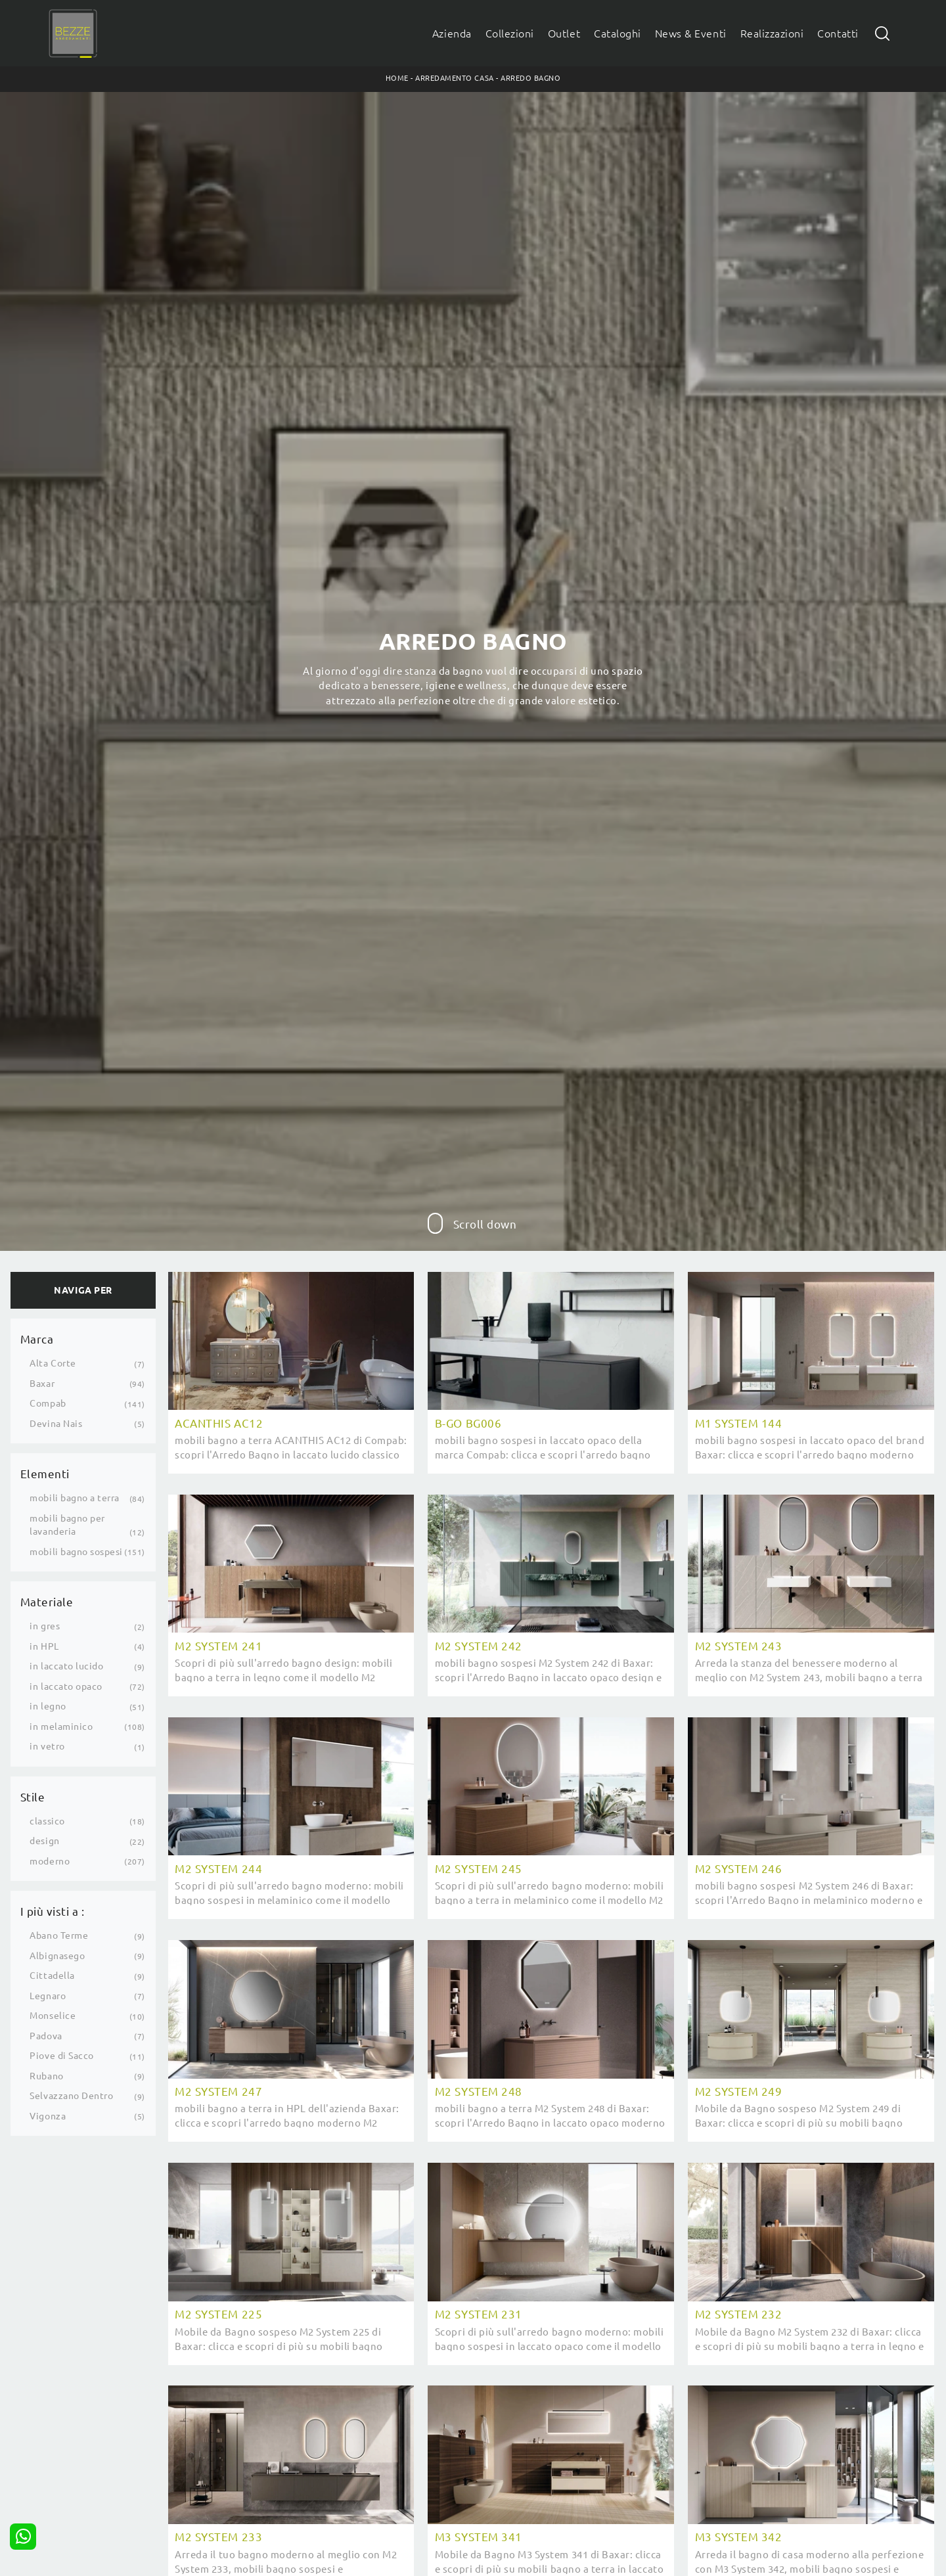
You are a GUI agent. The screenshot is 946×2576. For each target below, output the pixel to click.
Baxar (42, 1383)
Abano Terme (59, 1935)
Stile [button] (32, 1797)
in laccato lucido (66, 1666)
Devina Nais (56, 1423)
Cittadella (52, 1975)
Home (397, 78)
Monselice (53, 2015)
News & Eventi (691, 33)
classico (47, 1821)
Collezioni (509, 33)
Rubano (46, 2076)
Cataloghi (617, 33)
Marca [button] (37, 1339)
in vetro (47, 1746)
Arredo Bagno (530, 78)
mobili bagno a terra (75, 1498)
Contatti (837, 33)
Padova (46, 2036)
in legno (48, 1706)
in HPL (44, 1646)
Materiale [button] (47, 1602)
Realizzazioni (772, 33)
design (44, 1841)
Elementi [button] (45, 1474)
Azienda (452, 33)
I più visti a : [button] (52, 1911)
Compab (48, 1403)
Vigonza (48, 2116)
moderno (50, 1861)
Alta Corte (53, 1363)
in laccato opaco (66, 1686)
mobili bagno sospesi (76, 1552)
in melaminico (61, 1726)
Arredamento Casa (454, 78)
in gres (45, 1626)
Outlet (564, 33)
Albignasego (57, 1956)
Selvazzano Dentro (71, 2095)
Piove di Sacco (61, 2055)
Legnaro (48, 1996)
